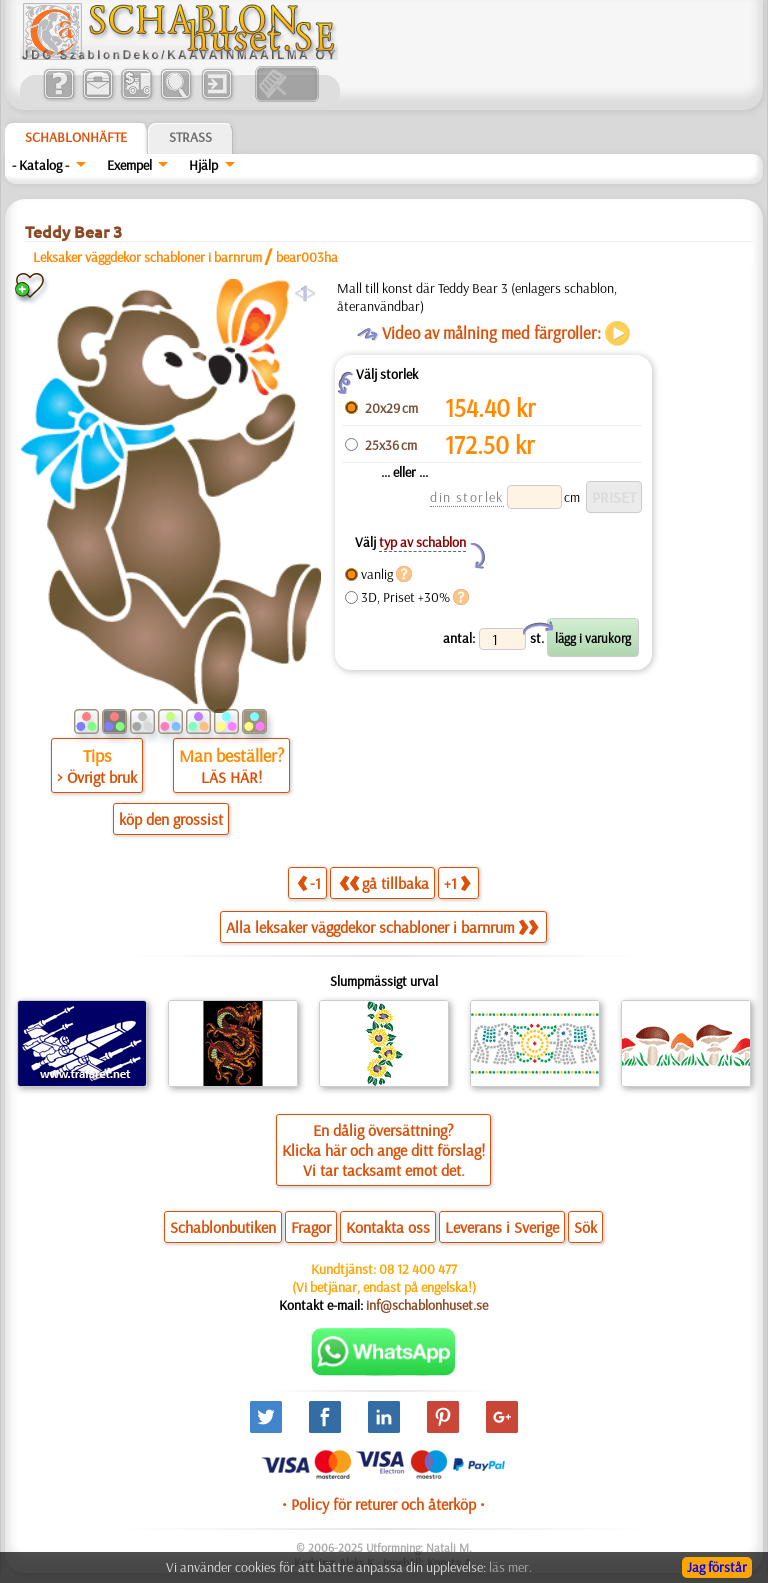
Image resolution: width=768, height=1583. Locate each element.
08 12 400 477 (418, 1269)
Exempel (129, 165)
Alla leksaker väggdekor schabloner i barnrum (382, 927)
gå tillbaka (384, 882)
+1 (457, 882)
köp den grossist (171, 819)
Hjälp (203, 165)
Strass (190, 137)
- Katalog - (40, 165)
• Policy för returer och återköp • (383, 1504)
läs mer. (510, 1567)
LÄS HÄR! (231, 777)
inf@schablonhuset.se (427, 1305)
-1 (309, 882)
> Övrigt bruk (97, 777)
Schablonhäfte (76, 137)
